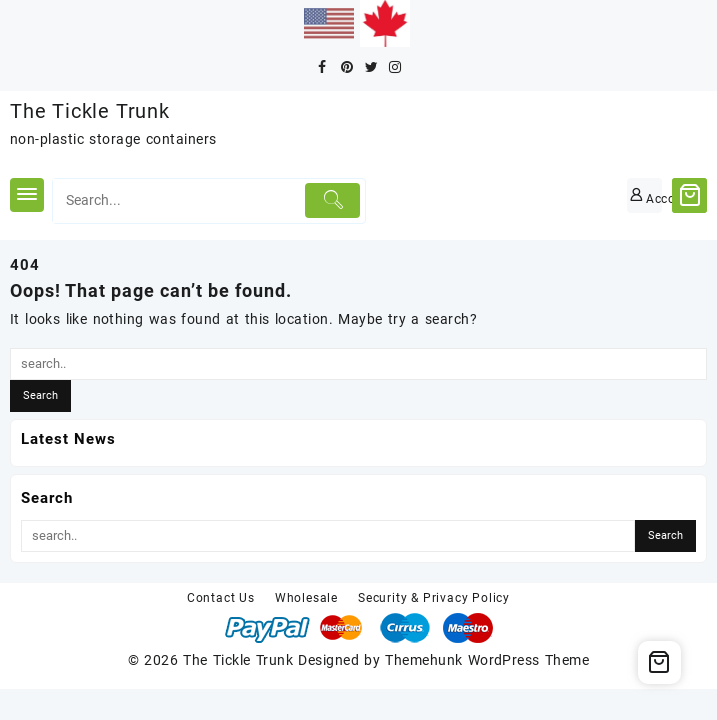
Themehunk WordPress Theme (487, 660)
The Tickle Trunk (90, 111)
